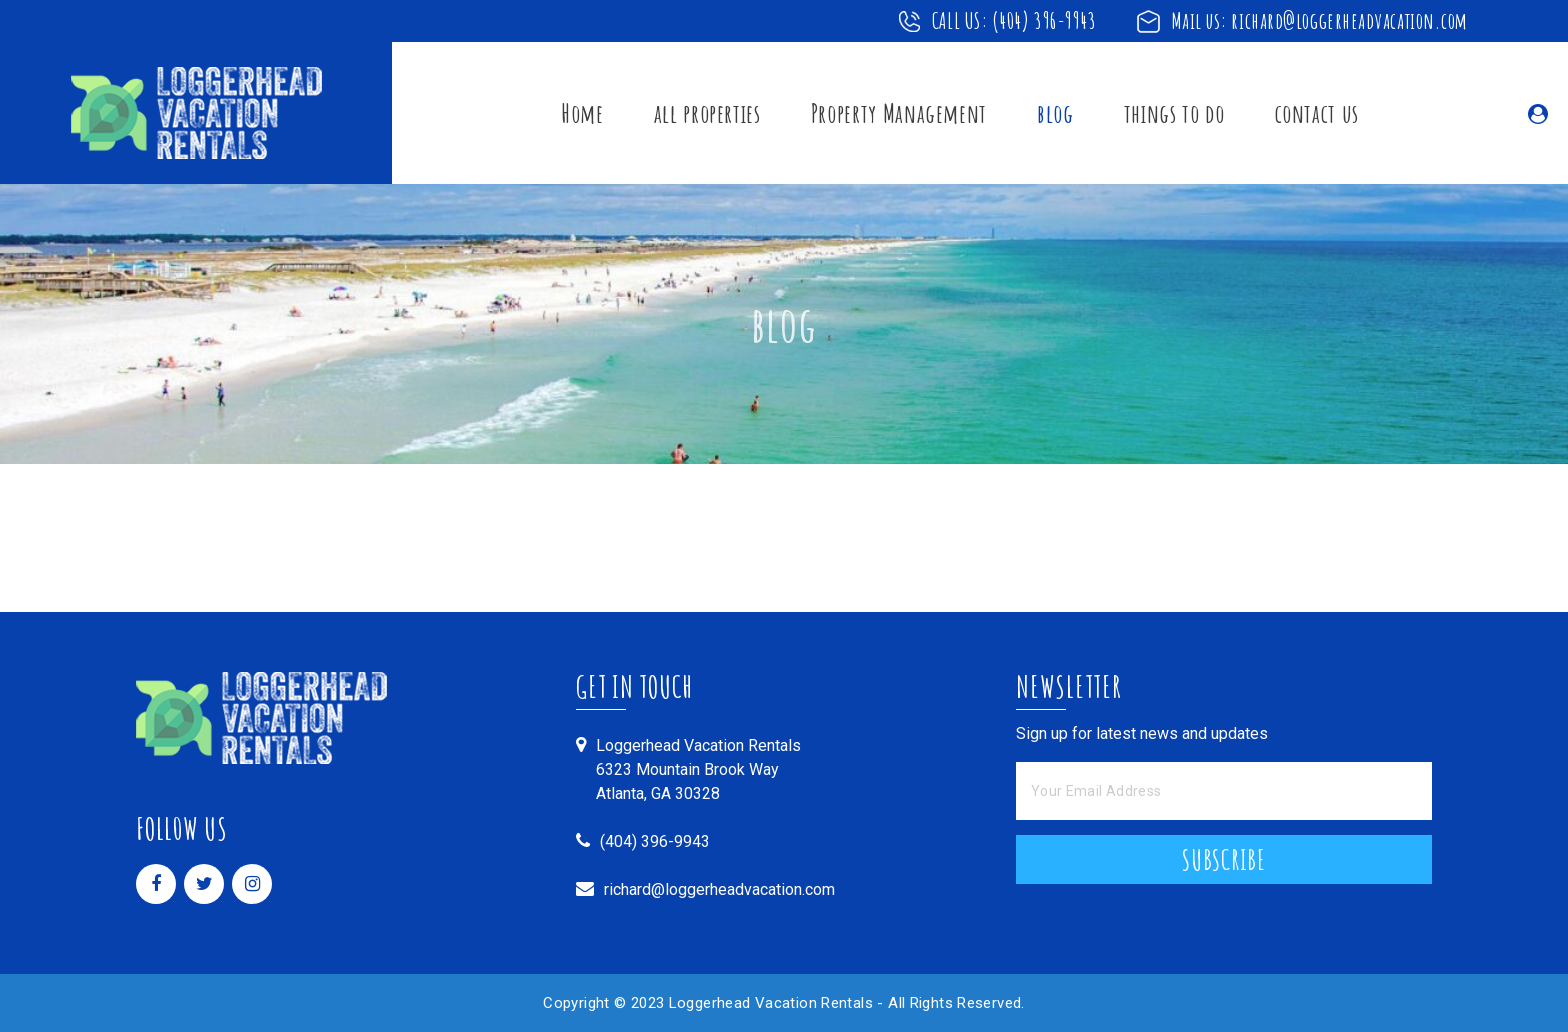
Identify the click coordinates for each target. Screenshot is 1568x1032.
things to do (1174, 113)
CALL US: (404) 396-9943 (1014, 21)
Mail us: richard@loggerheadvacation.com (1320, 21)
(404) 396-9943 (655, 841)
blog (1055, 113)
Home (582, 113)
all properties (707, 113)
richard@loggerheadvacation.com (719, 889)
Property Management (899, 113)
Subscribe (1223, 860)
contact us (1317, 113)
